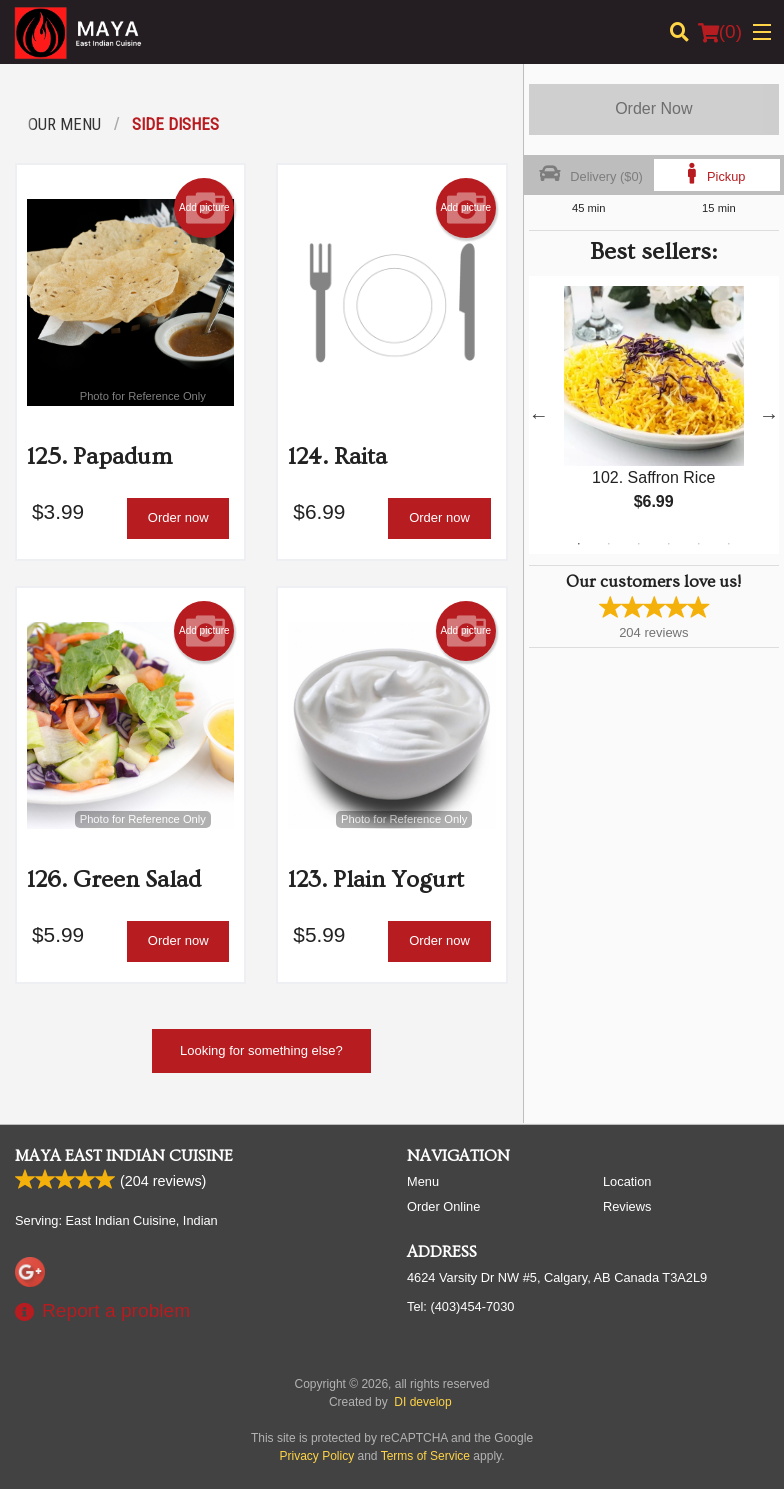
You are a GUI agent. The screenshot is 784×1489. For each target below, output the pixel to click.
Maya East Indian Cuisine (124, 1156)
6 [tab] (729, 544)
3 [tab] (639, 544)
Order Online (443, 1206)
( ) (720, 32)
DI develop (422, 1402)
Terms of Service (425, 1456)
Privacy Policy (317, 1456)
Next (769, 415)
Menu (423, 1181)
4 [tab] (669, 544)
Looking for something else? (261, 1050)
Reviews (627, 1206)
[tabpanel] (654, 415)
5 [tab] (699, 544)
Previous (539, 415)
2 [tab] (609, 544)
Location (627, 1181)
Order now (178, 517)
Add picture (204, 208)
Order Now (653, 108)
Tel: (460, 1306)
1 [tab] (579, 544)
